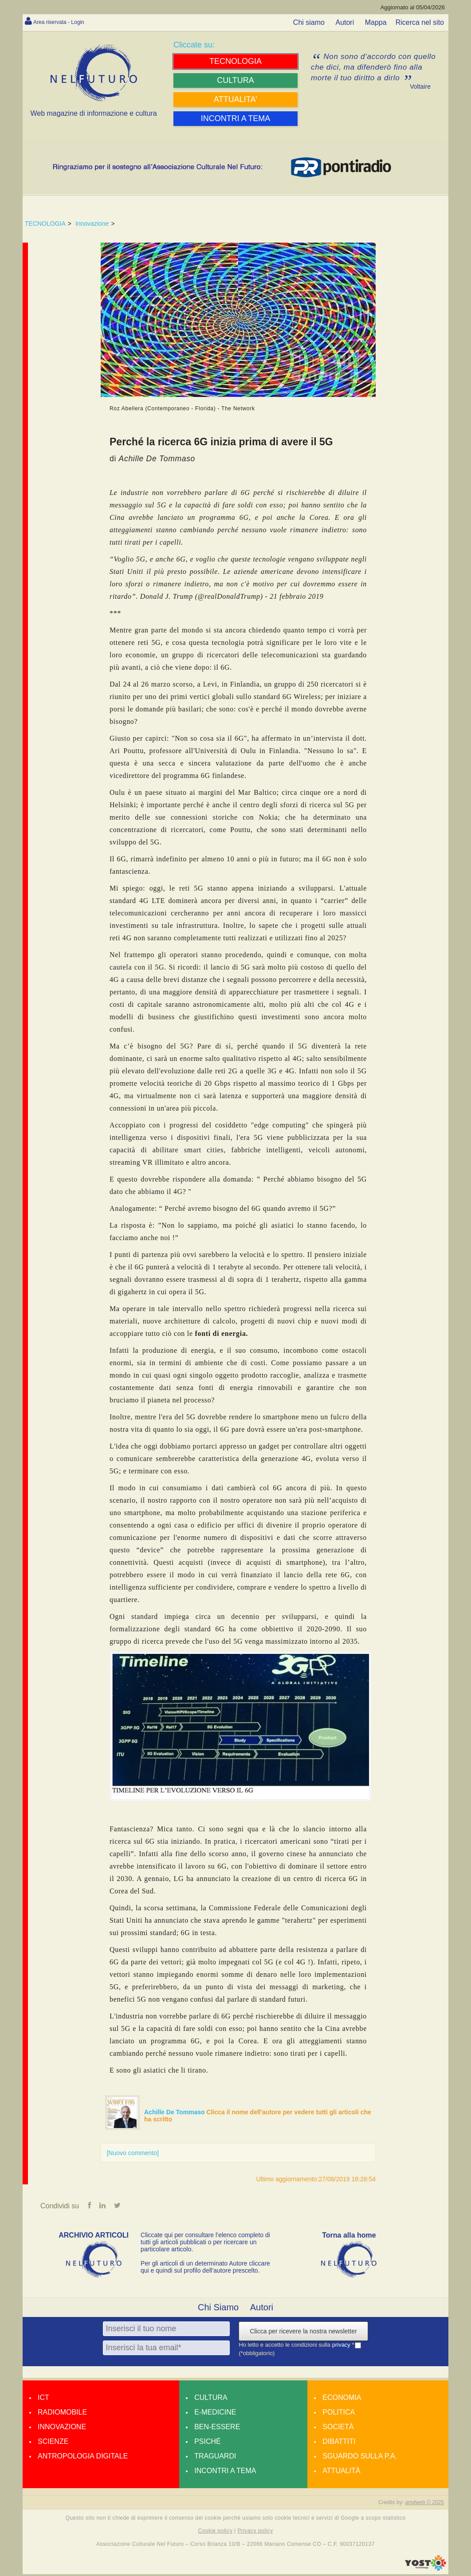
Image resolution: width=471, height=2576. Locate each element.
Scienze (53, 2443)
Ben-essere (217, 2428)
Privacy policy (255, 2532)
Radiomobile (62, 2414)
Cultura (210, 2399)
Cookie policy (215, 2532)
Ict (43, 2399)
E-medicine (215, 2414)
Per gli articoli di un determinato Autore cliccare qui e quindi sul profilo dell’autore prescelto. (205, 2269)
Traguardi (215, 2458)
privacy (342, 2347)
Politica (338, 2414)
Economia (341, 2399)
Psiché (207, 2443)
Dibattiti (338, 2443)
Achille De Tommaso (175, 2112)
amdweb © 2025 (424, 2504)
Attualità (341, 2472)
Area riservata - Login (67, 21)
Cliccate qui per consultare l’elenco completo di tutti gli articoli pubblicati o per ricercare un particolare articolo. (205, 2243)
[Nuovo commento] (132, 2152)
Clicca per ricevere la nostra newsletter (303, 2332)
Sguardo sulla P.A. (359, 2458)
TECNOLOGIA (45, 223)
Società (337, 2428)
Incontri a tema (225, 2472)
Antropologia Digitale (83, 2458)
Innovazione (92, 223)
